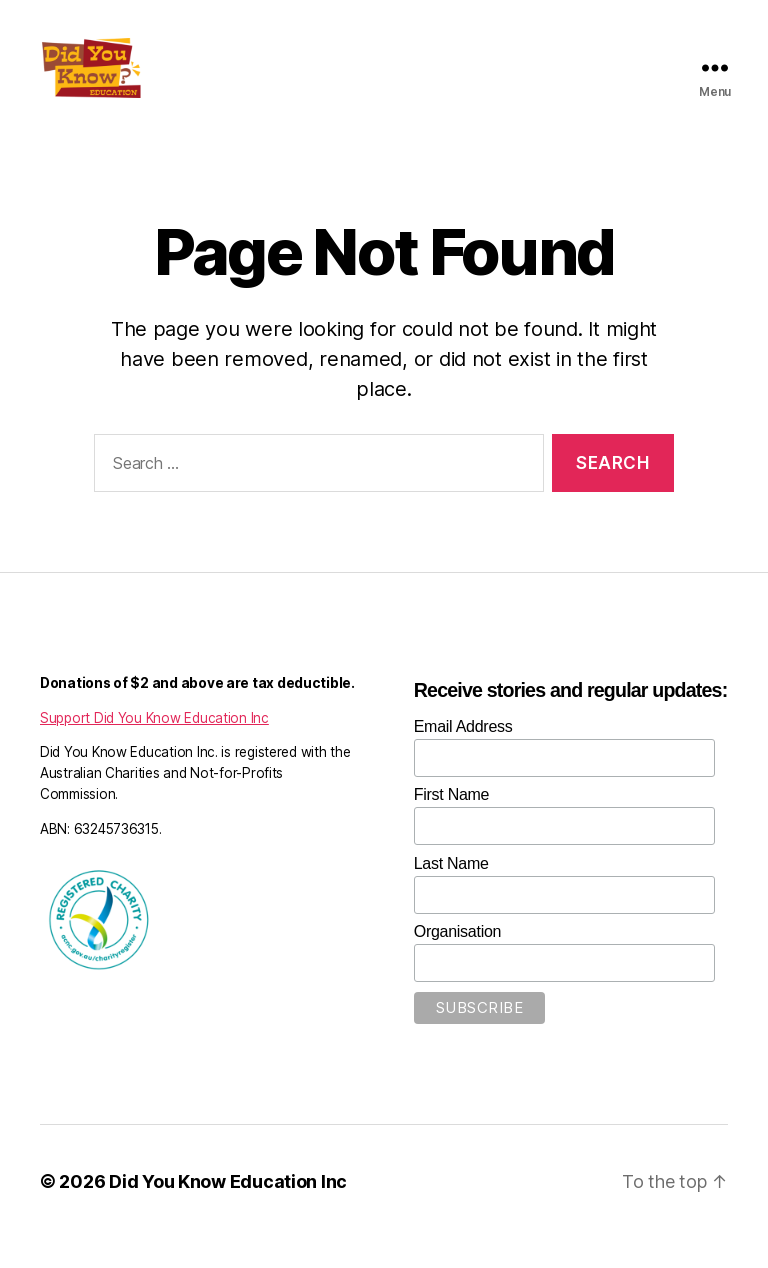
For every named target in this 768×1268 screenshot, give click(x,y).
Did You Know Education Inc (228, 1211)
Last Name (451, 893)
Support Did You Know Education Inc (154, 748)
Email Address (463, 756)
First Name (452, 824)
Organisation (457, 961)
